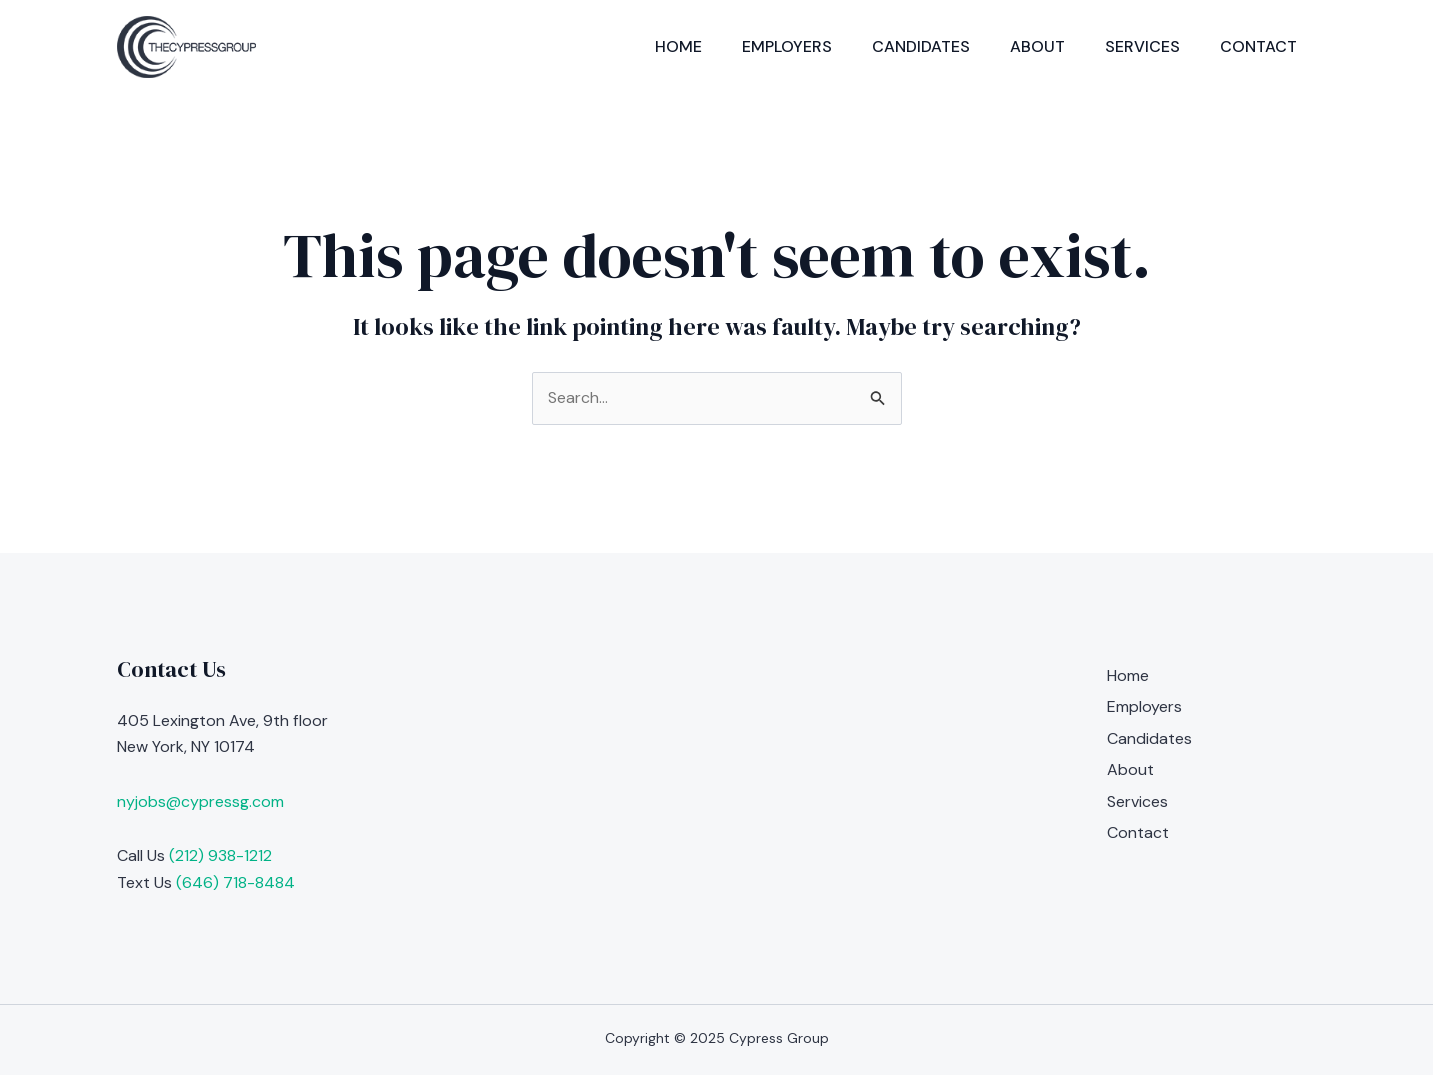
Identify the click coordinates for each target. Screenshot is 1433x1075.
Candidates (921, 46)
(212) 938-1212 (220, 855)
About (1037, 46)
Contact (1258, 46)
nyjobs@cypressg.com (200, 801)
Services (1142, 46)
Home (678, 46)
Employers (787, 46)
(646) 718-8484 (235, 882)
